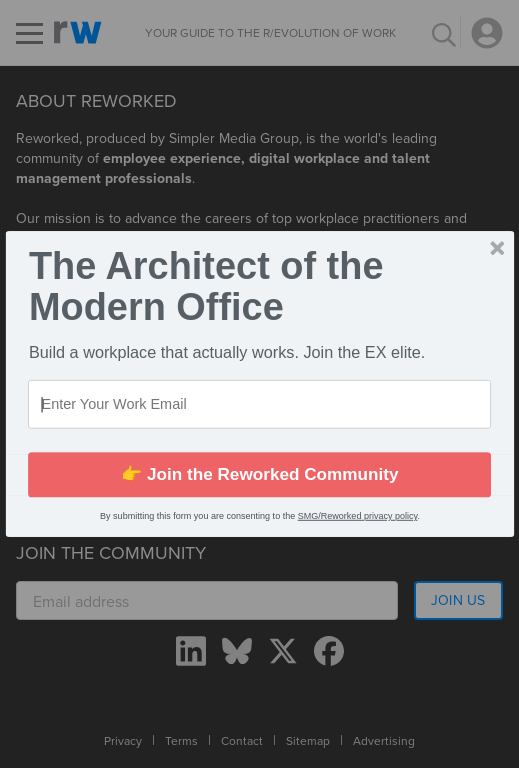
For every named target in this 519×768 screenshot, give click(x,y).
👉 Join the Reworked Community (259, 474)
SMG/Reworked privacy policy (357, 516)
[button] (259, 286)
